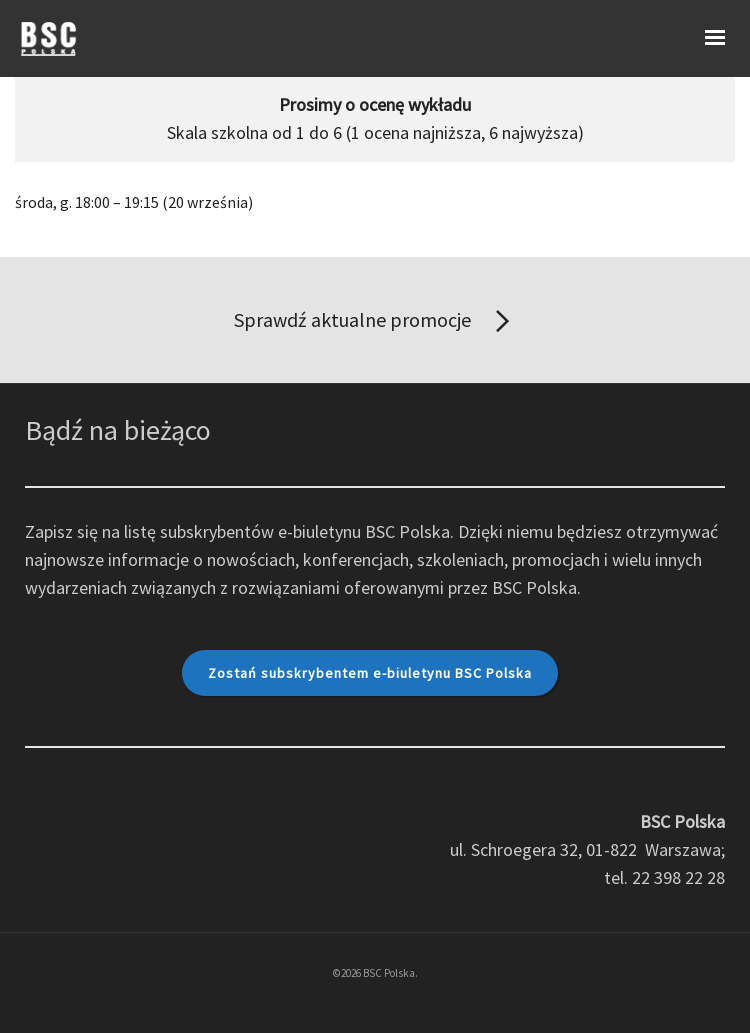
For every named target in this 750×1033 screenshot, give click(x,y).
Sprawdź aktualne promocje (375, 322)
